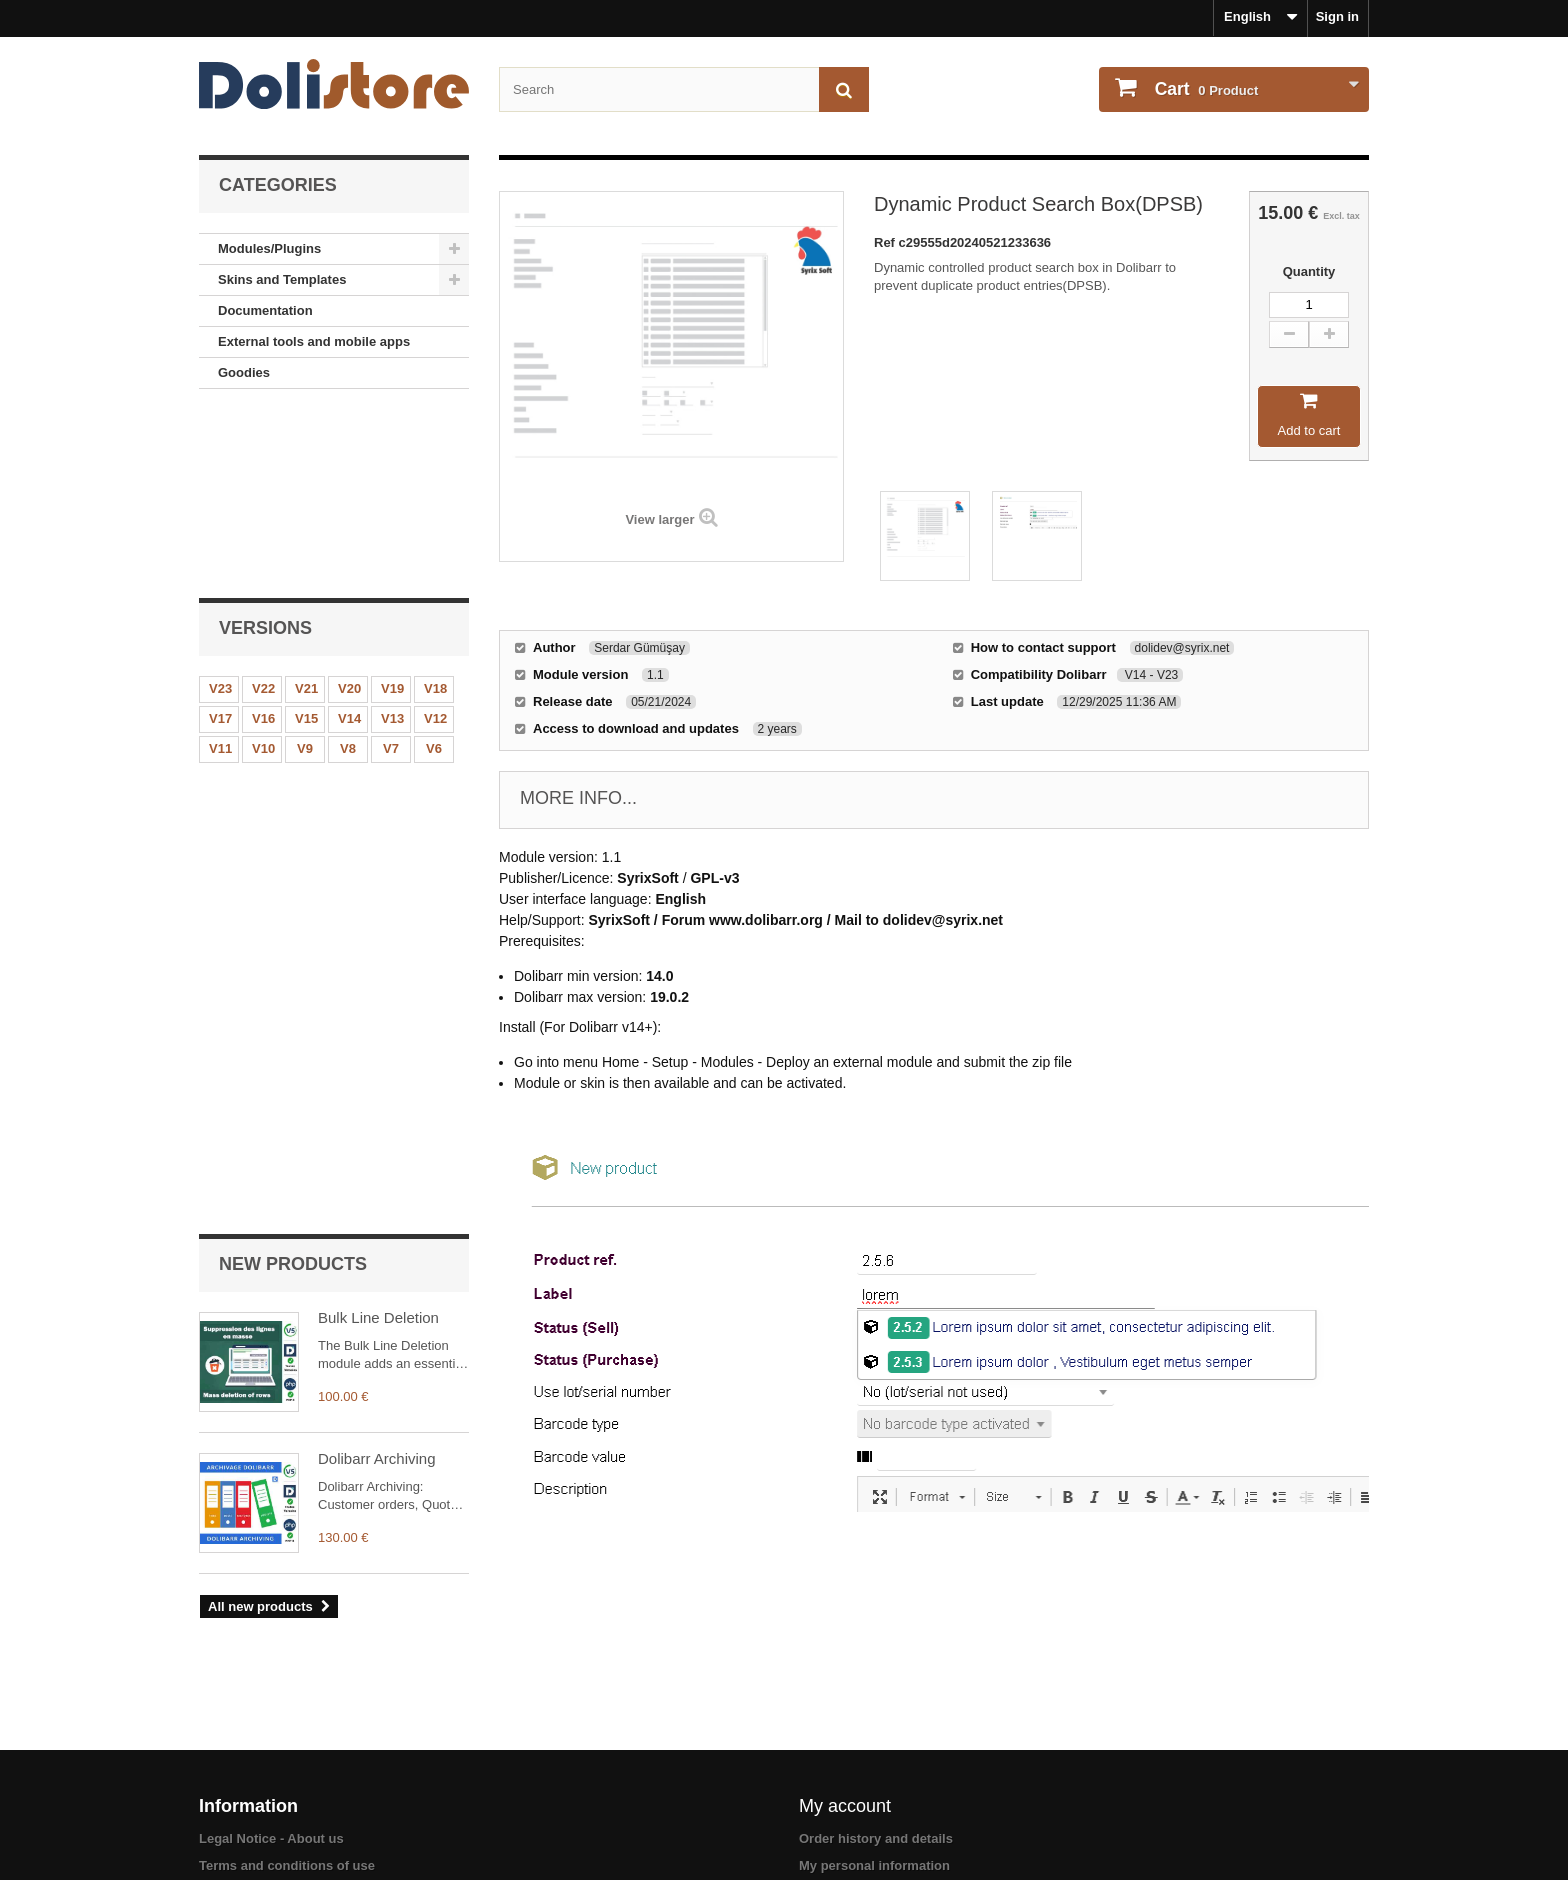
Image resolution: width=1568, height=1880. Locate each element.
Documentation (265, 310)
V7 (391, 569)
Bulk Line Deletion (378, 700)
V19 (392, 509)
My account (845, 1694)
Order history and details (876, 1726)
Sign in (1337, 16)
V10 (263, 569)
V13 (392, 539)
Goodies (244, 372)
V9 (305, 569)
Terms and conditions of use (287, 1753)
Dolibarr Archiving (377, 841)
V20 (349, 509)
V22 (263, 509)
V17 (220, 539)
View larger (659, 519)
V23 (220, 509)
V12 (435, 539)
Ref (886, 242)
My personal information (874, 1753)
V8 (348, 569)
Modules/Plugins (269, 248)
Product (1204, 89)
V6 (434, 569)
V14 (349, 539)
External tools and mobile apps (314, 341)
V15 (306, 539)
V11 (220, 569)
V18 (435, 509)
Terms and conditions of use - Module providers (347, 1779)
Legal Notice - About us (271, 1726)
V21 (306, 509)
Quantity (1309, 271)
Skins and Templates (282, 279)
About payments (250, 1832)
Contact (223, 1806)
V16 (263, 539)
